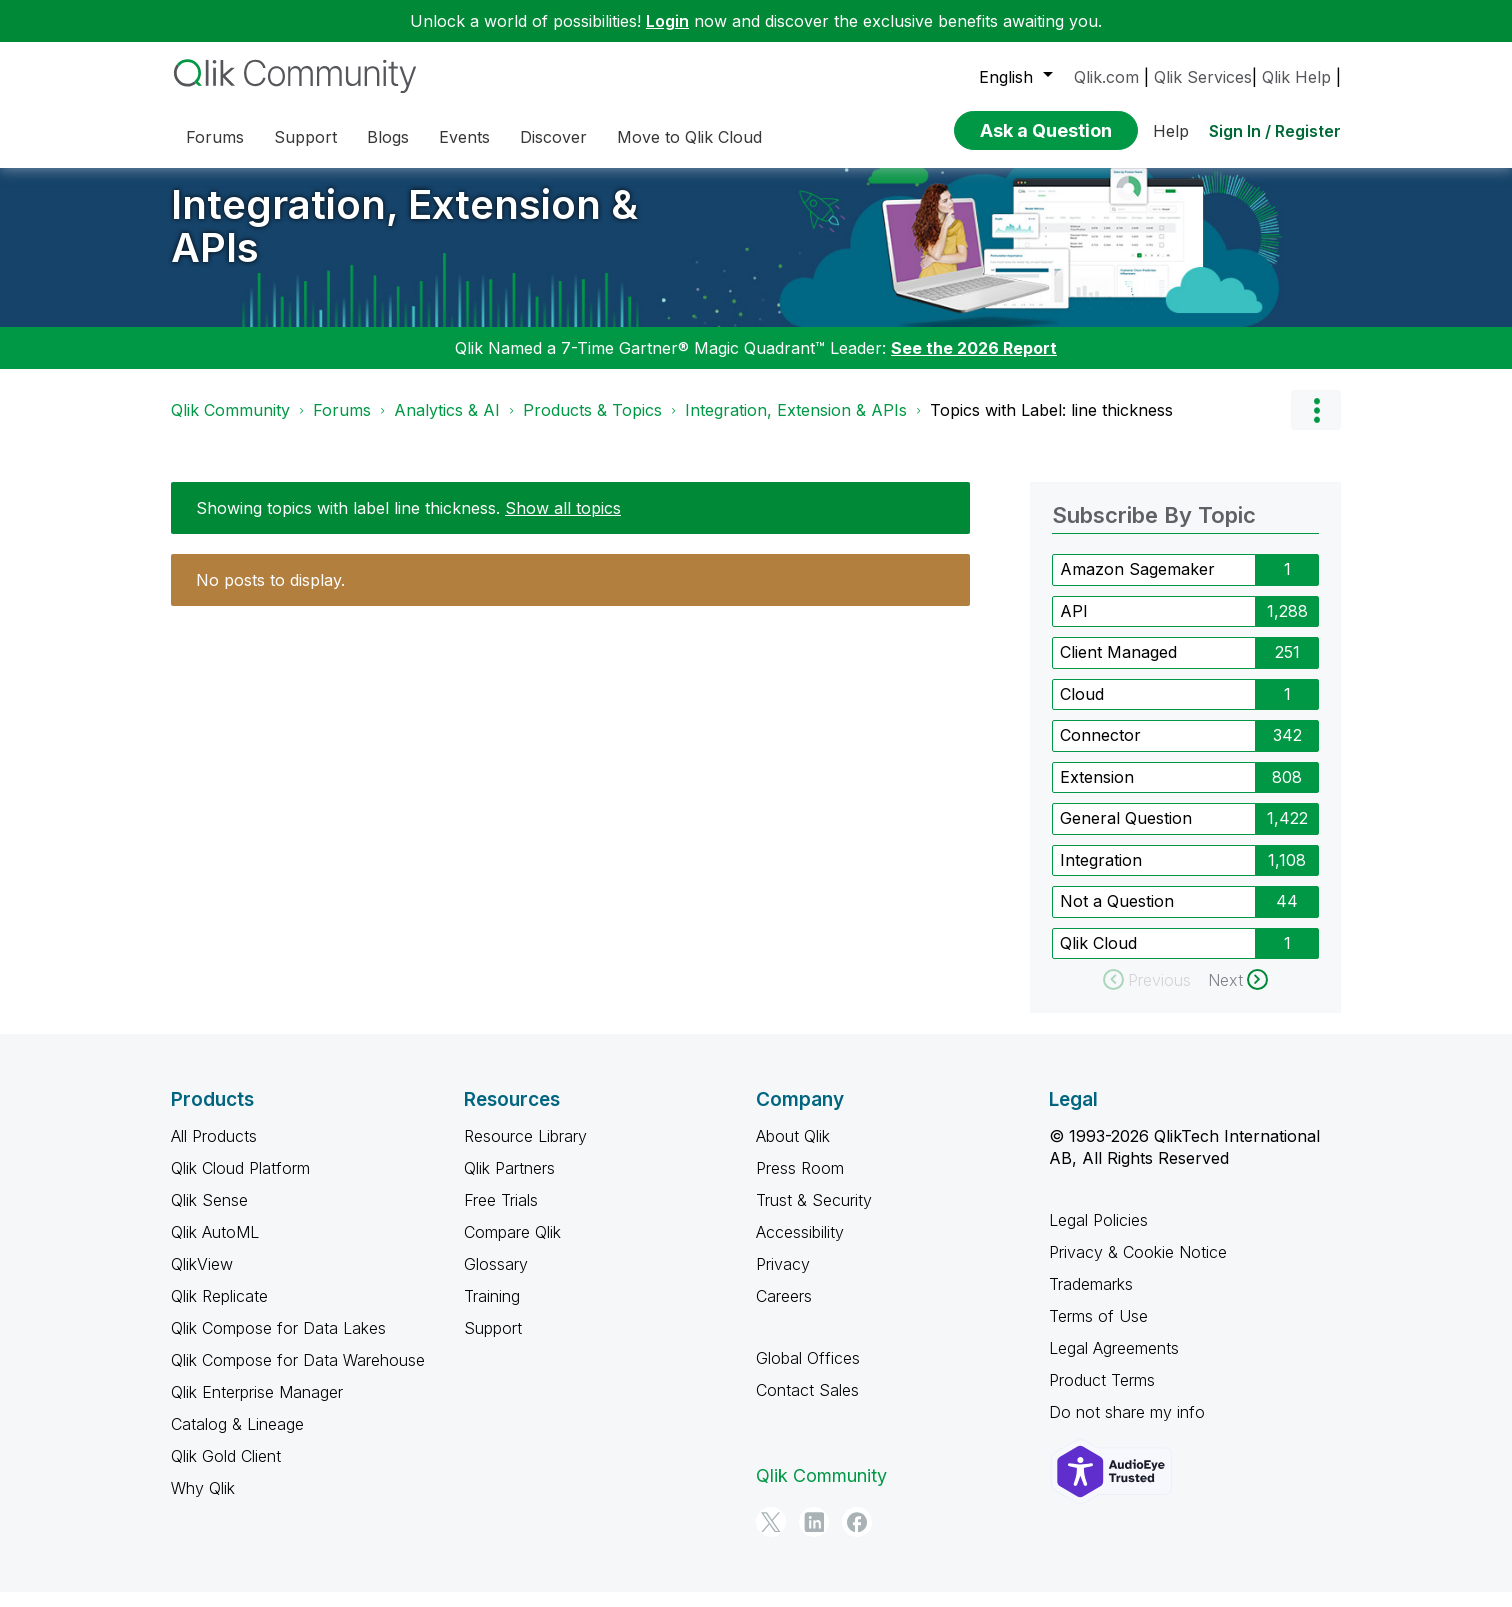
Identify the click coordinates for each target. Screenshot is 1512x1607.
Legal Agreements (1114, 1363)
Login (667, 21)
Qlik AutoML (215, 1247)
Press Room (800, 1183)
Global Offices (808, 1373)
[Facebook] (857, 1537)
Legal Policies (1098, 1235)
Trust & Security (814, 1215)
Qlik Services (1203, 77)
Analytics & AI (447, 425)
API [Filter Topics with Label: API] (1074, 625)
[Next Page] (1238, 995)
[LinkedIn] (814, 1537)
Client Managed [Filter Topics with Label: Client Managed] (1118, 667)
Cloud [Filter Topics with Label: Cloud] (1082, 708)
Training (492, 1311)
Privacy (783, 1279)
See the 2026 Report (974, 363)
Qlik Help (1296, 77)
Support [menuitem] (305, 137)
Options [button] (1316, 425)
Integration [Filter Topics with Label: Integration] (1101, 874)
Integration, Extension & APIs (404, 241)
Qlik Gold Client (226, 1471)
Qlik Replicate (219, 1311)
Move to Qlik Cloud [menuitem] (689, 137)
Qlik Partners (509, 1183)
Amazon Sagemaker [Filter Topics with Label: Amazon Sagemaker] (1137, 584)
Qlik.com (1106, 77)
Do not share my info (1127, 1427)
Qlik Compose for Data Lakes (278, 1343)
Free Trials (501, 1215)
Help (1171, 131)
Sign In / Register (1275, 131)
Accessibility (800, 1247)
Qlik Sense (209, 1215)
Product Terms (1102, 1395)
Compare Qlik (512, 1247)
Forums (342, 425)
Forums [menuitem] (215, 137)
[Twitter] (771, 1537)
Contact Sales (807, 1405)
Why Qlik (203, 1503)
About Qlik (793, 1151)
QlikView (202, 1279)
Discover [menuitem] (553, 137)
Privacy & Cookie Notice (1138, 1267)
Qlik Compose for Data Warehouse (298, 1375)
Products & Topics (592, 425)
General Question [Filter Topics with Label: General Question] (1126, 833)
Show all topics (563, 523)
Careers (784, 1311)
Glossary (496, 1279)
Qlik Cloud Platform (240, 1183)
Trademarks (1091, 1299)
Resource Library (525, 1151)
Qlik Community (230, 425)
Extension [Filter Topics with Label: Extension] (1097, 791)
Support (493, 1343)
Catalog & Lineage (237, 1439)
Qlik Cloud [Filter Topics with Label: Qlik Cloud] (1098, 957)
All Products (214, 1151)
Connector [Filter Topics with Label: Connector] (1100, 750)
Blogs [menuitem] (388, 137)
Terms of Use (1098, 1331)
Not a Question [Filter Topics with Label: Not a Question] (1117, 916)
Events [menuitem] (464, 137)
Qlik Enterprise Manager (257, 1407)
